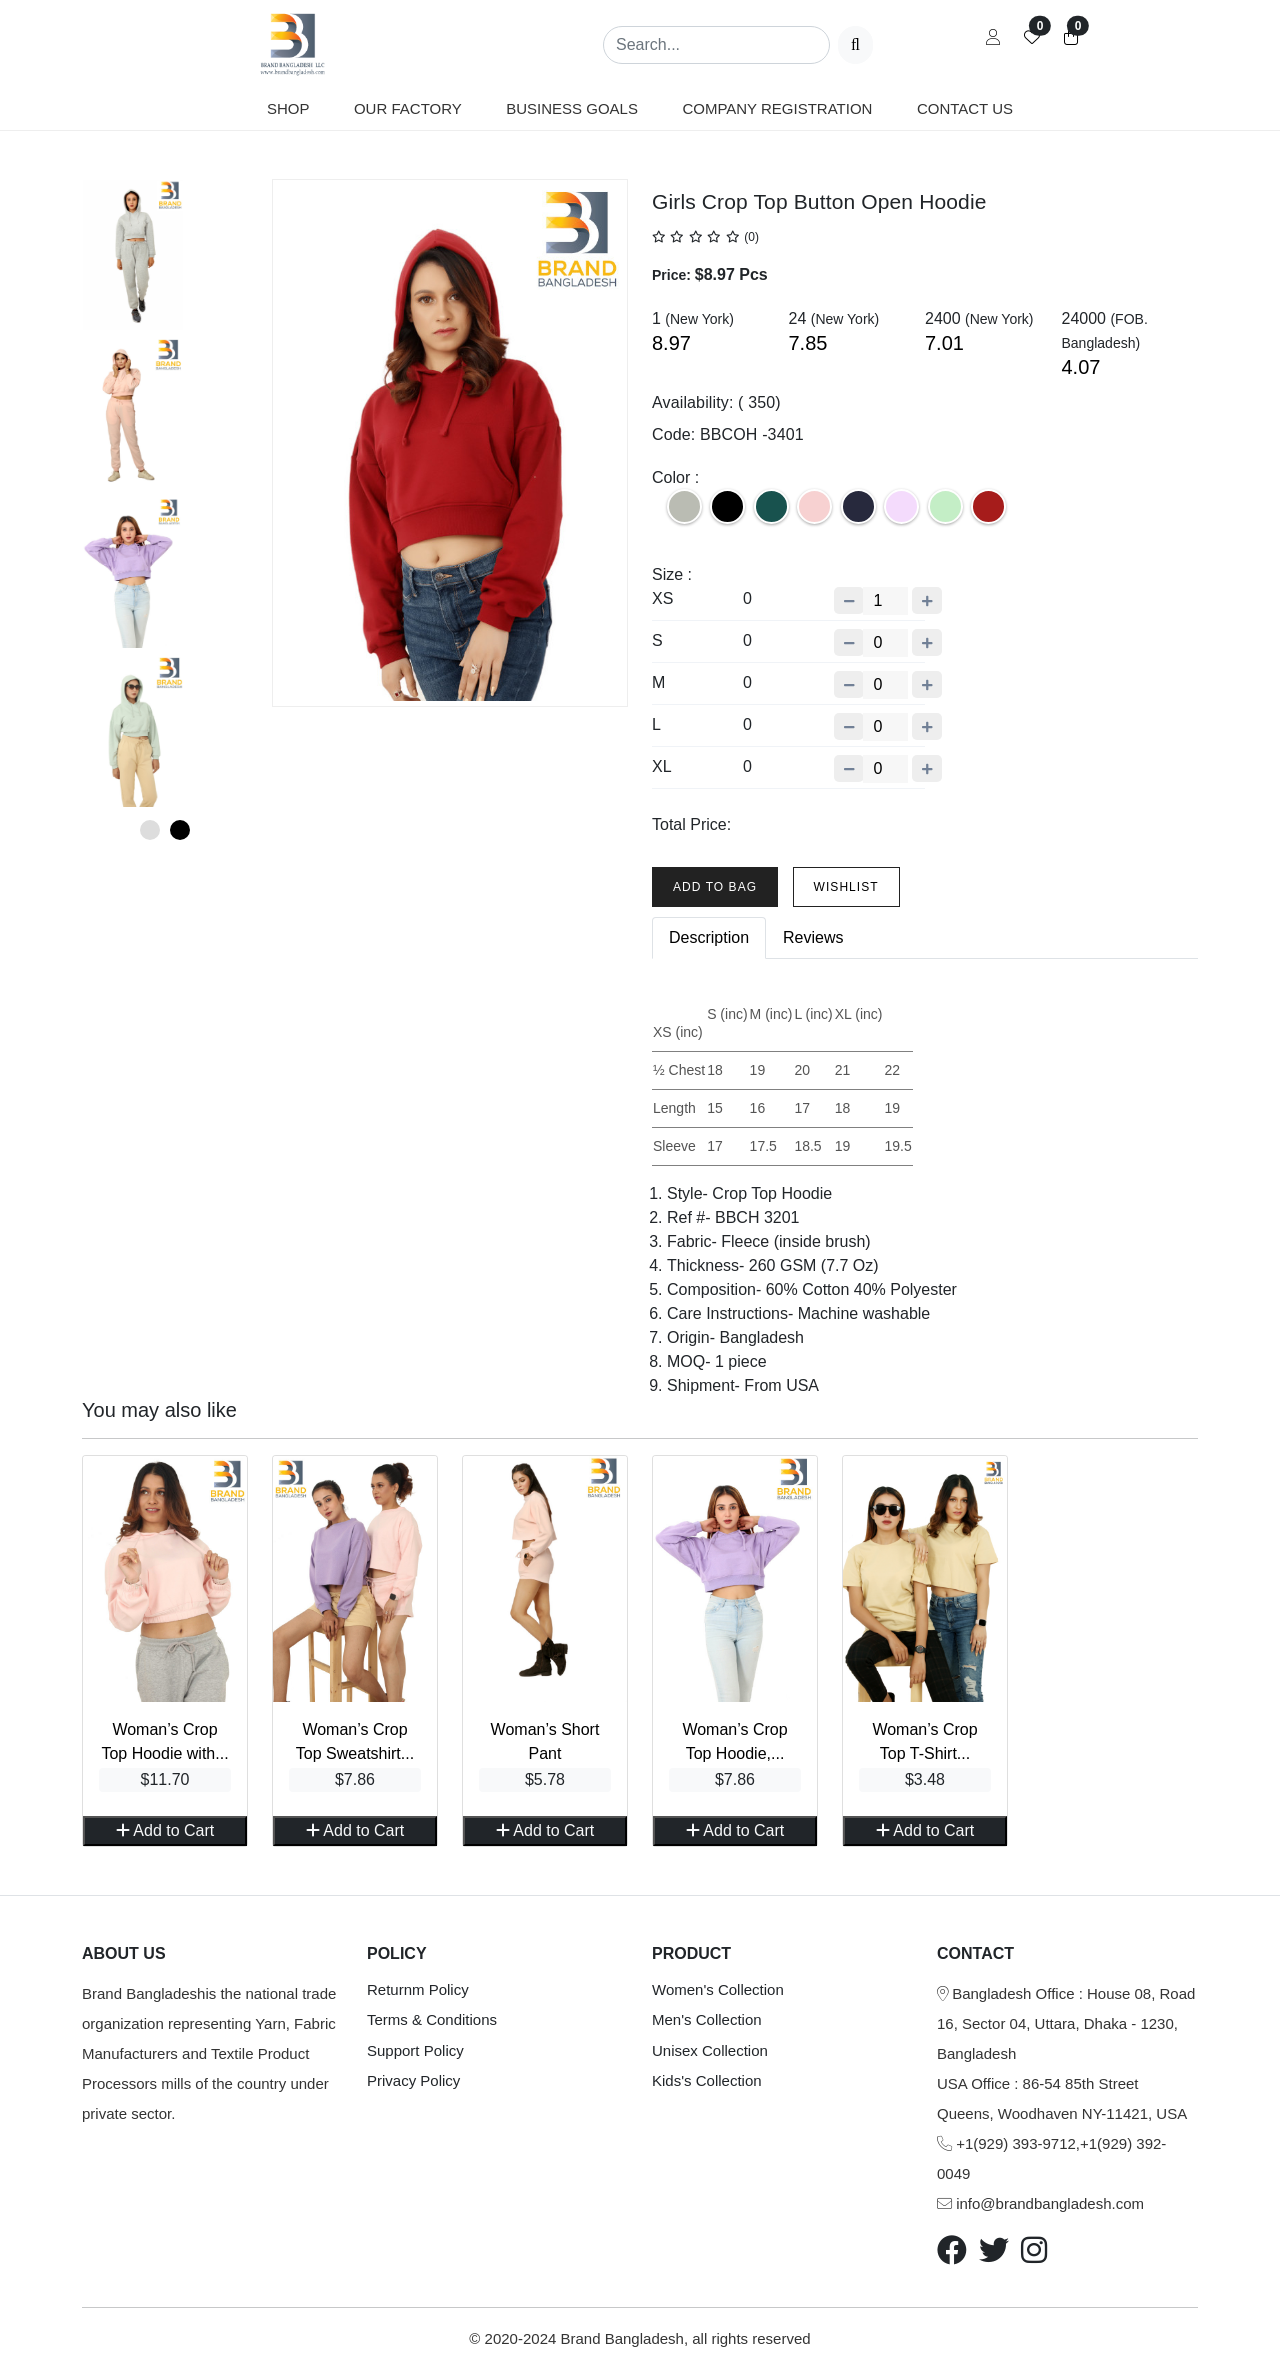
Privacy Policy (413, 2080)
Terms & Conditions (432, 2019)
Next (263, 497)
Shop (288, 108)
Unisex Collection (710, 2050)
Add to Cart (165, 1830)
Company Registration (777, 108)
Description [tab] (709, 937)
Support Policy (415, 2050)
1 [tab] (150, 830)
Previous (67, 497)
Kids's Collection (707, 2080)
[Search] (716, 45)
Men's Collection (707, 2019)
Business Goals (572, 108)
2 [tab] (180, 830)
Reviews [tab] (813, 937)
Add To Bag (715, 887)
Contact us (965, 108)
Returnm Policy (418, 1989)
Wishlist (846, 887)
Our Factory (408, 108)
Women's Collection (718, 1989)
